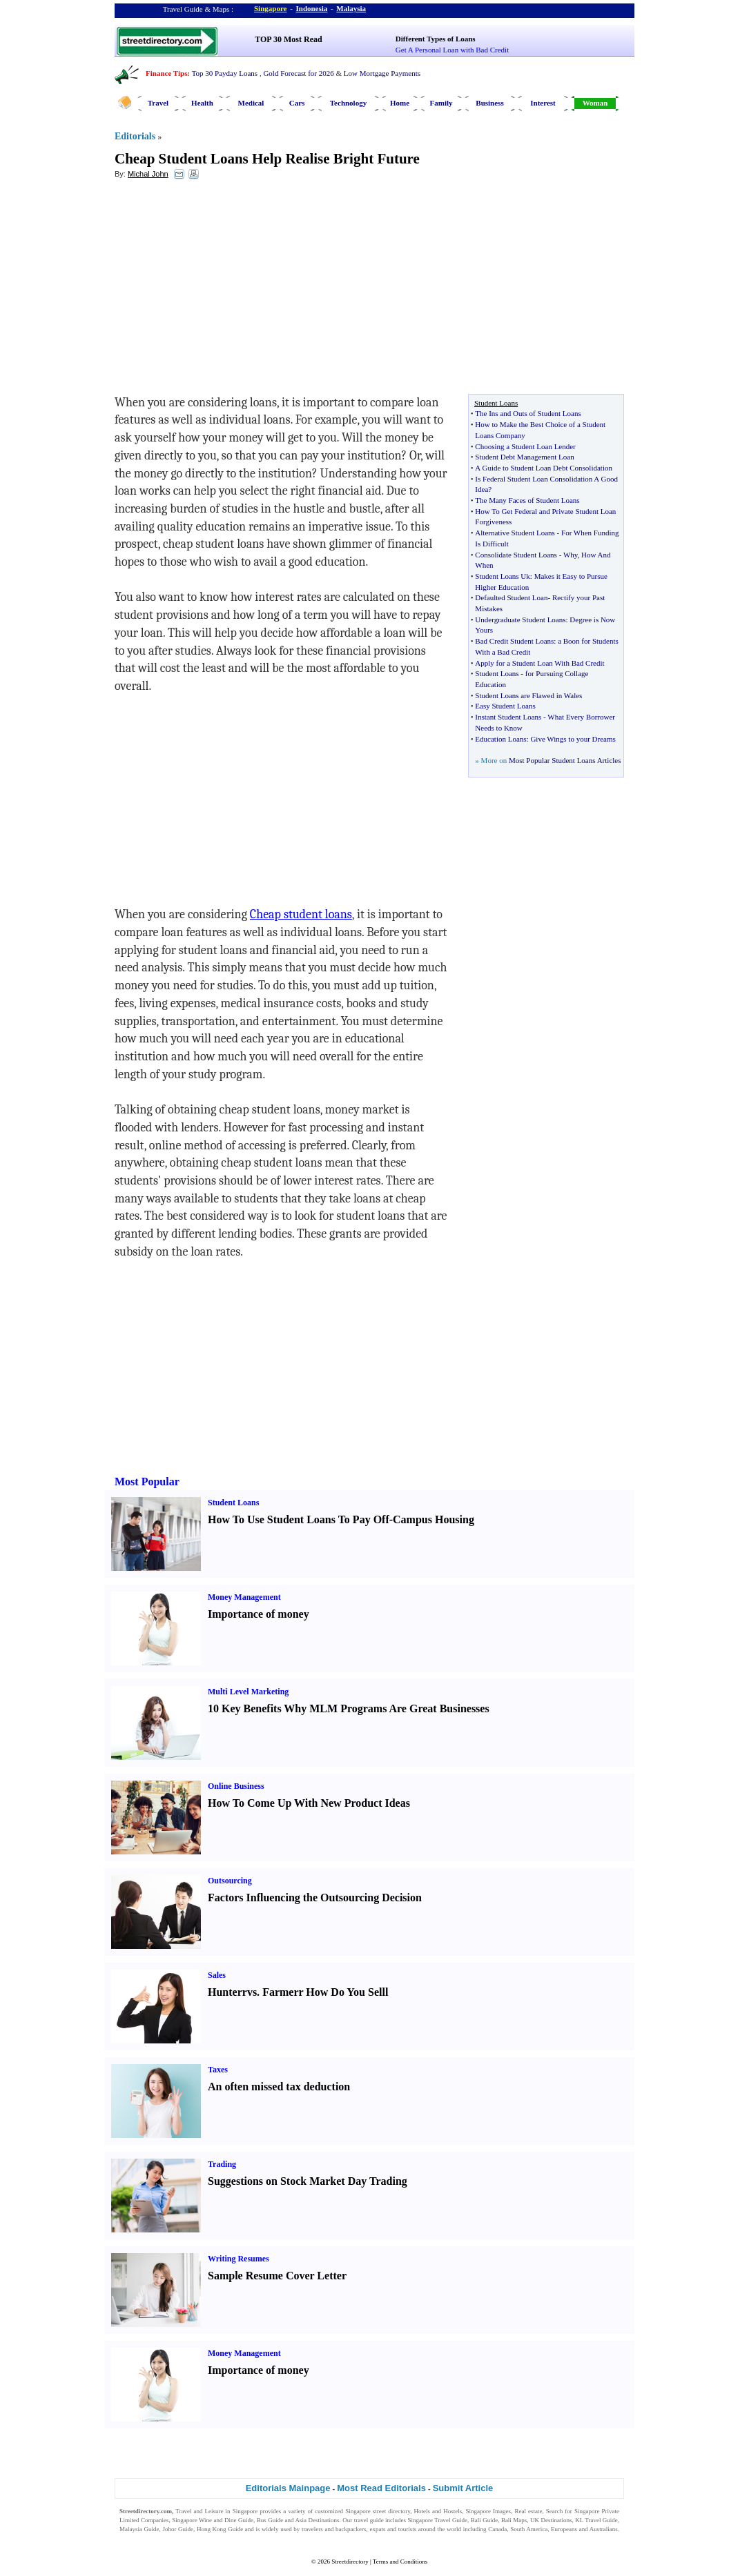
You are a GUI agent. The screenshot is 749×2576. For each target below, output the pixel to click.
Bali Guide (484, 2520)
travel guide (369, 2520)
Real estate (528, 2511)
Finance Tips (166, 73)
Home (399, 103)
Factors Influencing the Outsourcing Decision (315, 1897)
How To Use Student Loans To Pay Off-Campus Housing (341, 1519)
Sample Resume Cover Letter (277, 2275)
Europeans (564, 2529)
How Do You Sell (345, 1992)
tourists (407, 2529)
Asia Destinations (317, 2520)
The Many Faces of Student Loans (527, 500)
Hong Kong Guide (220, 2529)
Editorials (135, 136)
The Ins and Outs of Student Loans (528, 413)
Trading (222, 2164)
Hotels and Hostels (438, 2511)
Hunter (225, 1992)
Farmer (280, 1992)
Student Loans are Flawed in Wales (528, 695)
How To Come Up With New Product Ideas (309, 1803)
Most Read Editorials (381, 2488)
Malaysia (351, 8)
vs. (253, 1992)
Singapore (270, 8)
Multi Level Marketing (248, 1691)
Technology (348, 103)
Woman (595, 103)
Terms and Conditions (400, 2561)
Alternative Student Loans (514, 532)
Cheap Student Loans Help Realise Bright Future (267, 158)
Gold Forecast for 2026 (298, 73)
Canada (497, 2529)
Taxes (218, 2069)
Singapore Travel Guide (437, 2520)
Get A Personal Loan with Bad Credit (452, 50)
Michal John (148, 174)
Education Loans (500, 739)
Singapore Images (489, 2511)
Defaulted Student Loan (511, 597)
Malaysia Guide (139, 2529)
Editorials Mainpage (288, 2488)
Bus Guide (270, 2520)
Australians (604, 2529)
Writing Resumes (238, 2258)
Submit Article (463, 2488)
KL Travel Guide (596, 2520)
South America (528, 2529)
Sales (217, 1975)
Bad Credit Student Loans (514, 641)
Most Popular (147, 1481)
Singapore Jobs (138, 2538)
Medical (251, 103)
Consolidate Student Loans (516, 555)
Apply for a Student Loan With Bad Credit (539, 663)
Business (489, 103)
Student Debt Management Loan (524, 457)
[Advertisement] (227, 290)
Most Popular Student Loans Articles (565, 760)
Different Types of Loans (436, 38)
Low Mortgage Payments (382, 73)
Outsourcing (230, 1880)
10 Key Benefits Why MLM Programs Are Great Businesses (348, 1708)
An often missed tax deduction (279, 2086)
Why (570, 555)
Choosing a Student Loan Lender (525, 446)
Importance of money (258, 1614)
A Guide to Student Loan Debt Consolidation (543, 468)
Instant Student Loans (508, 717)
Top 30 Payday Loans (224, 73)
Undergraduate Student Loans (520, 619)
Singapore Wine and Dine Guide (212, 2520)
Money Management (244, 1597)
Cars (297, 103)
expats (377, 2529)
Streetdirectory (349, 2561)
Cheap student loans (301, 914)
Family (441, 103)
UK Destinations (551, 2520)
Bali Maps (514, 2520)
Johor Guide (177, 2529)
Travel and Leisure (199, 2511)
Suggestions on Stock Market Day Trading (307, 2181)
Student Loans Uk (502, 576)
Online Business (236, 1786)
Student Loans (496, 673)
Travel (158, 103)
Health (202, 103)
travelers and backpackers (334, 2529)
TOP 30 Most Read (288, 39)
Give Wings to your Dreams (572, 739)
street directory (391, 2511)
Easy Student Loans (505, 706)
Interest (542, 103)
